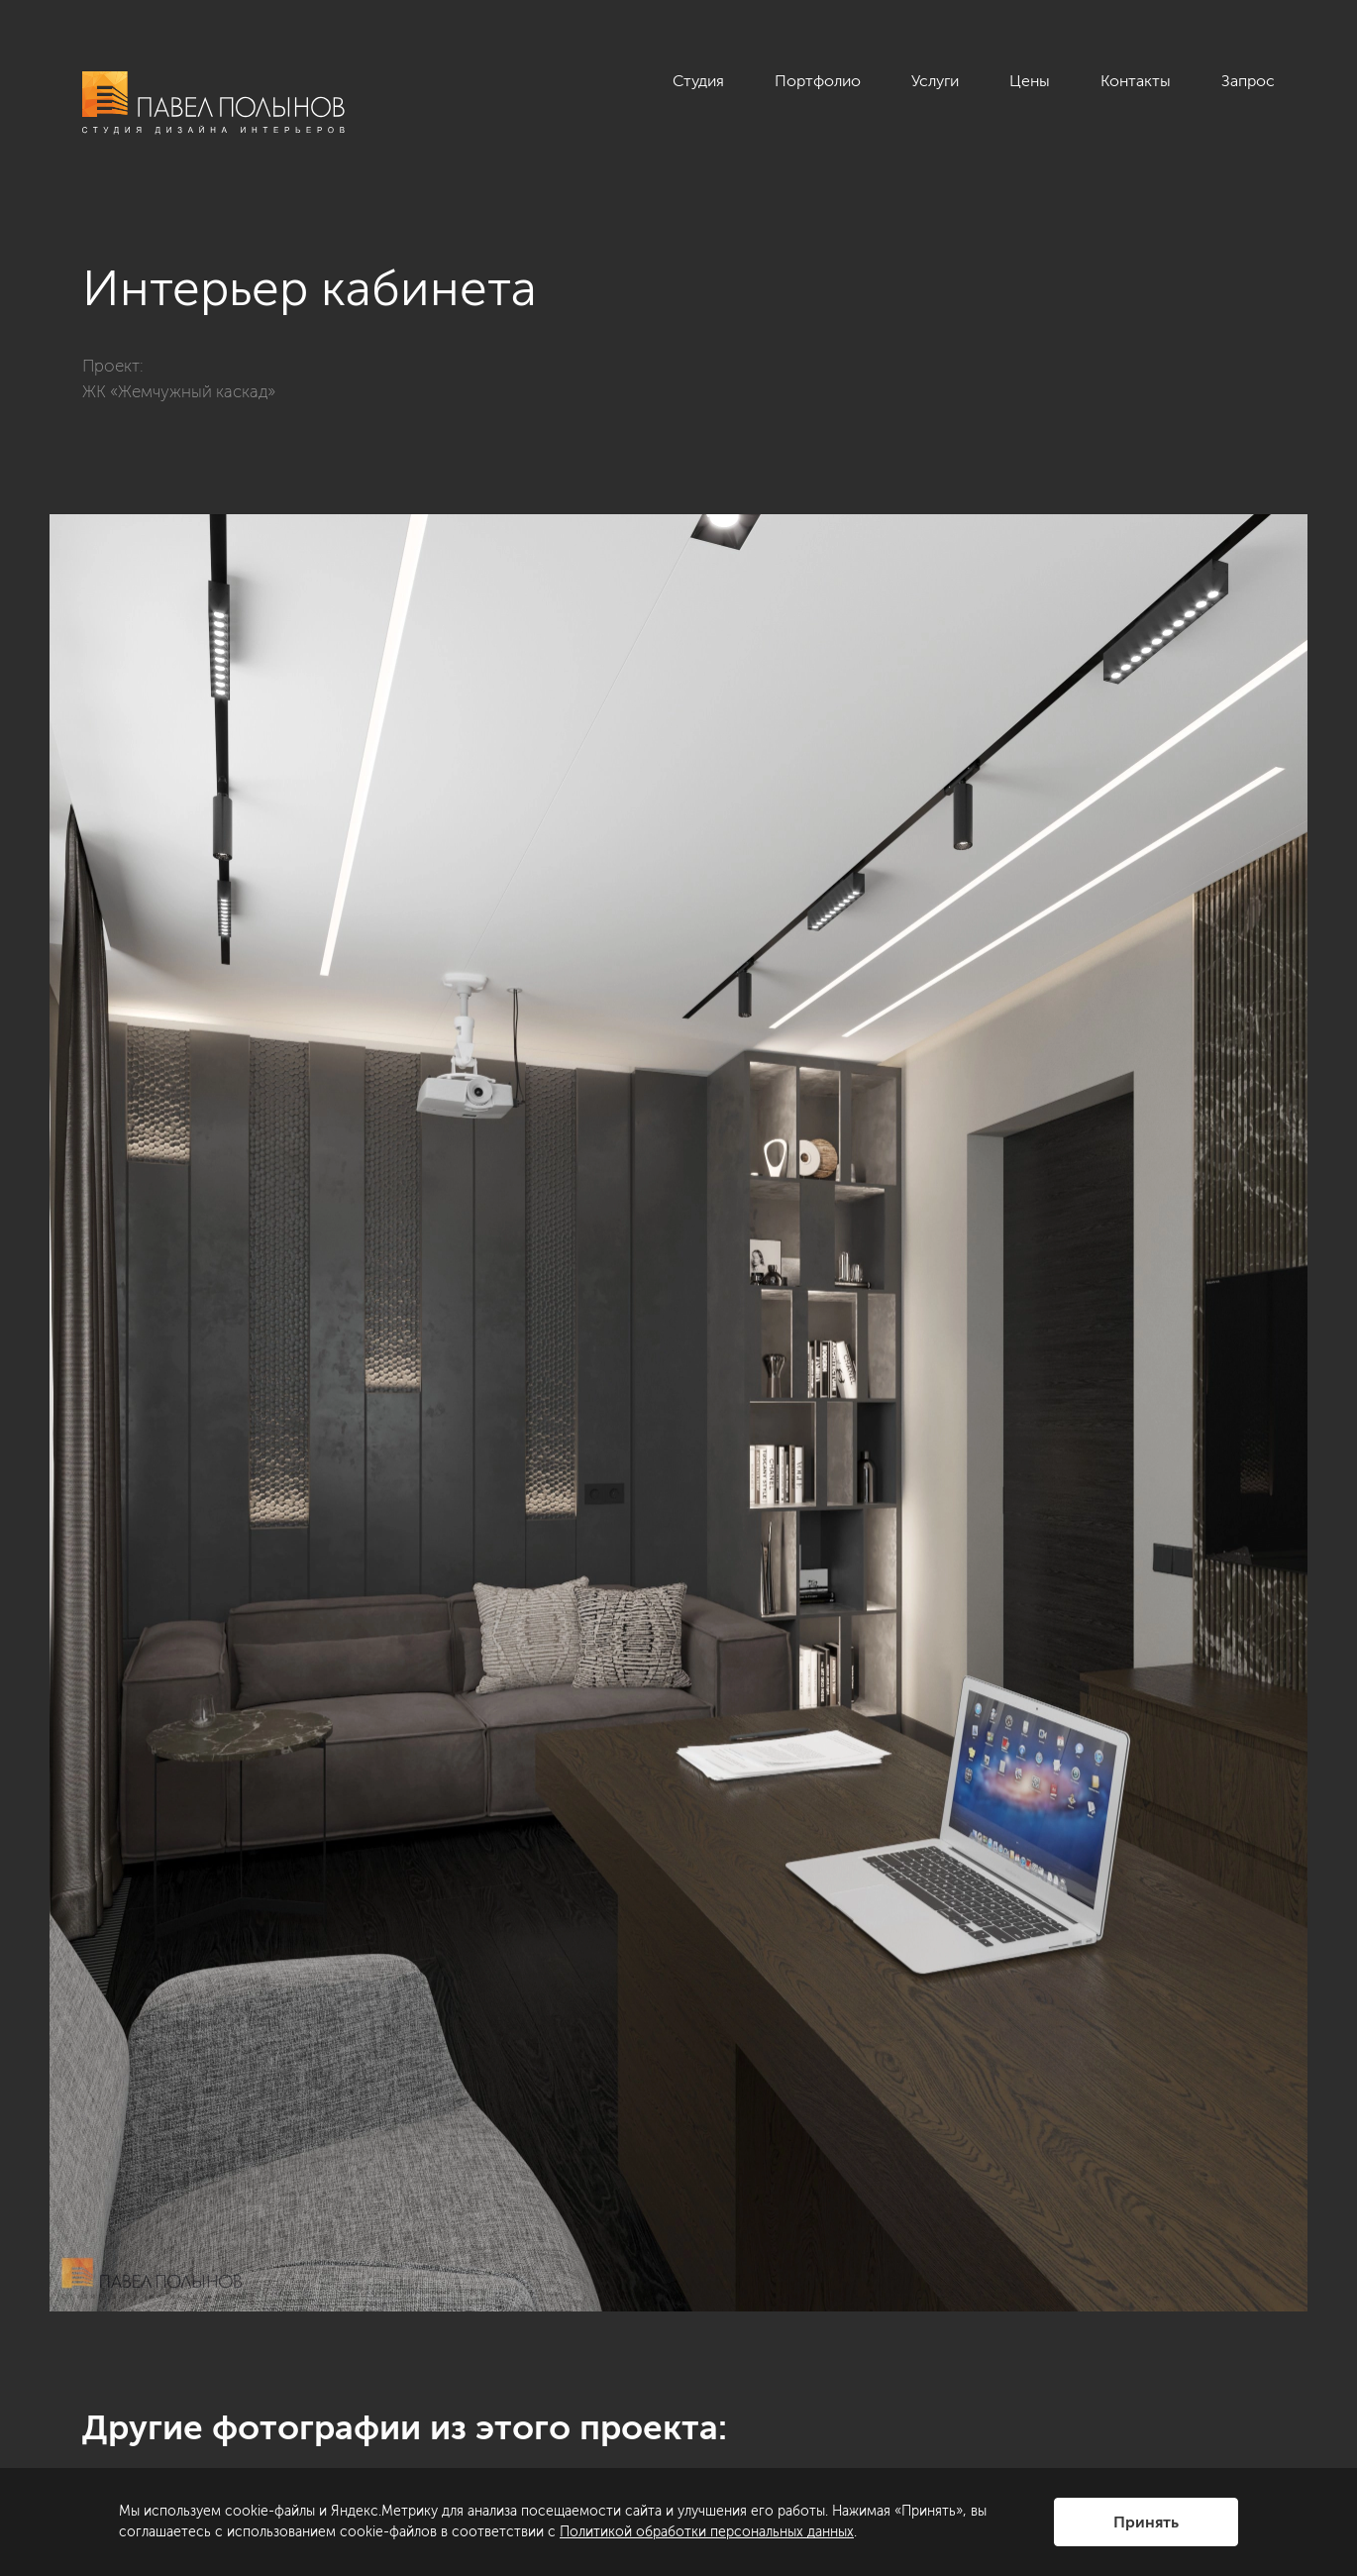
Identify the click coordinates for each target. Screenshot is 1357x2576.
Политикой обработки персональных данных (707, 2531)
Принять (1146, 2522)
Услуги (935, 80)
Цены (1029, 80)
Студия (698, 80)
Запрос (1248, 80)
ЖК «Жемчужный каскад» (178, 391)
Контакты (1135, 80)
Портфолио (818, 80)
